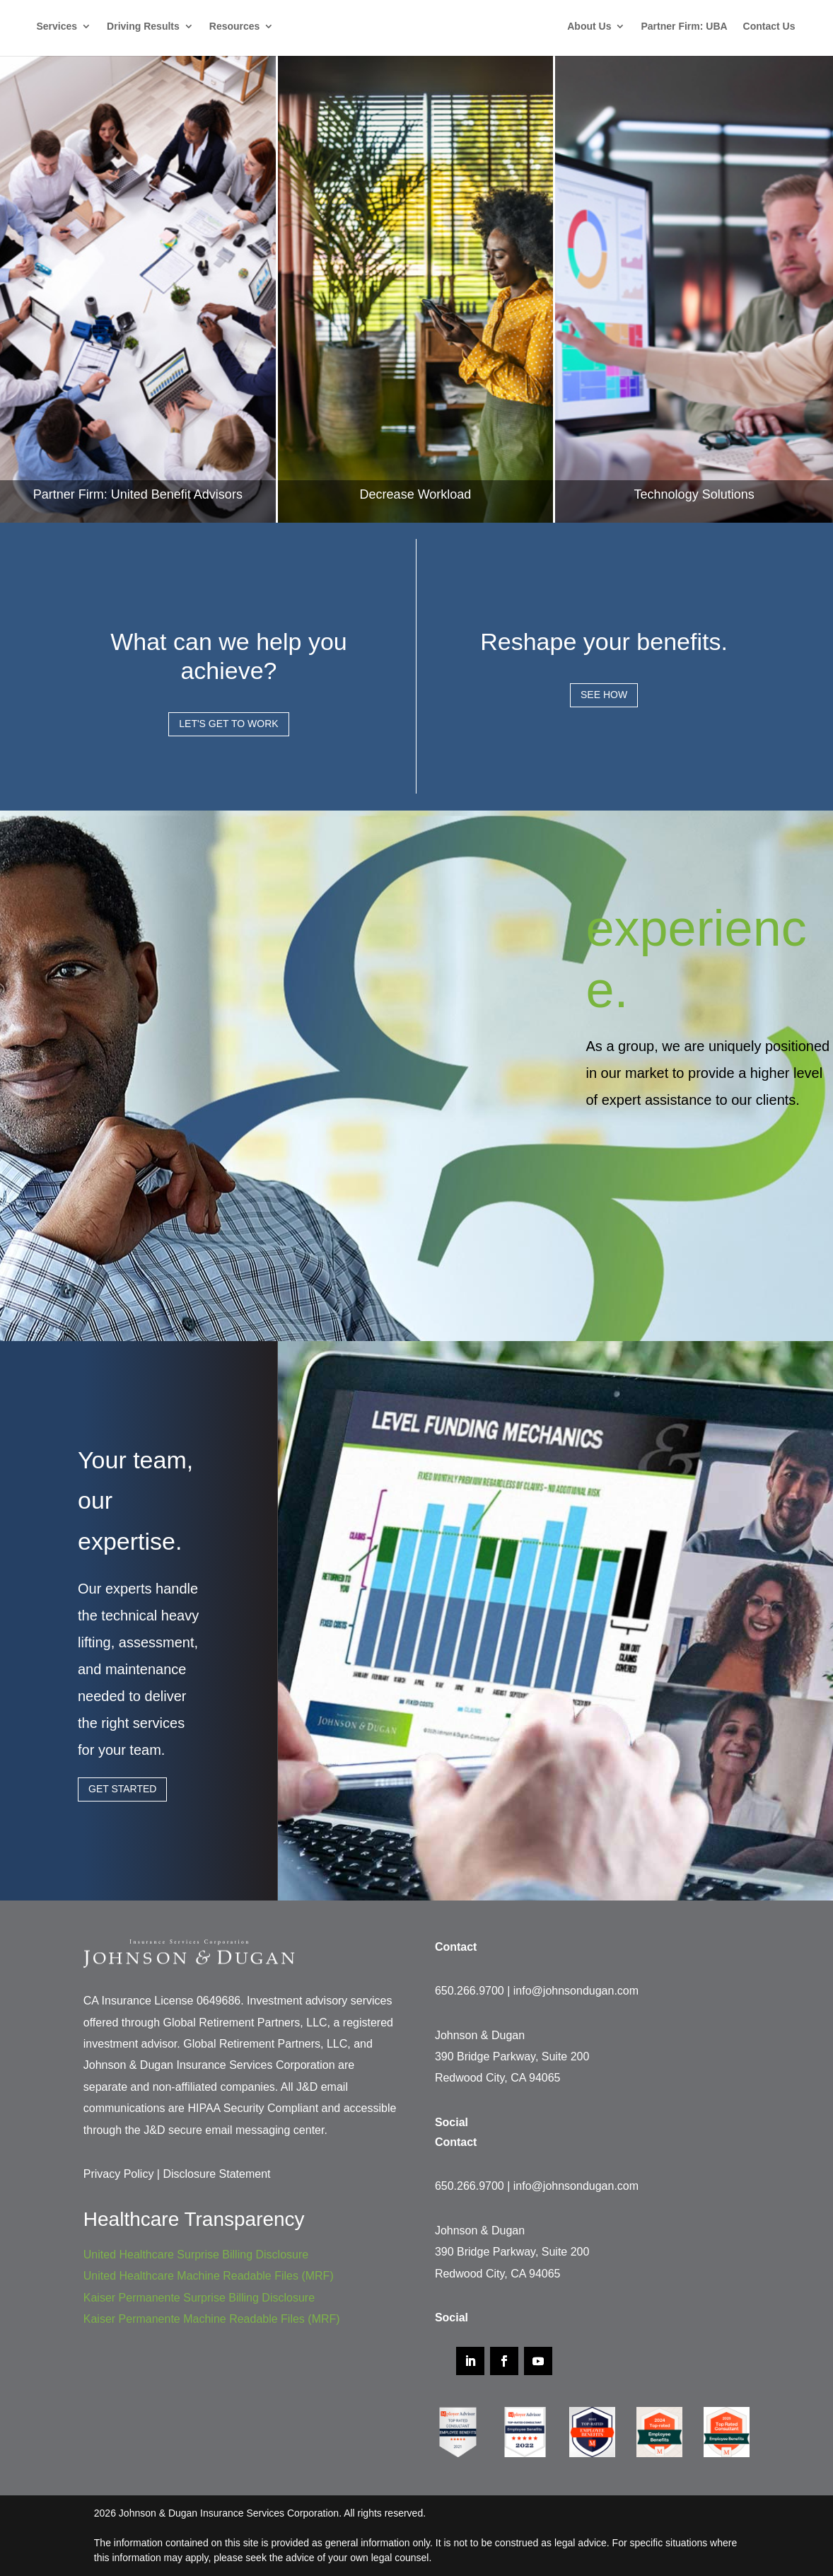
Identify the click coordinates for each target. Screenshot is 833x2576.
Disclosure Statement (216, 2174)
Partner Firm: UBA (689, 26)
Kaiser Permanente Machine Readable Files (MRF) (211, 2319)
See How (604, 694)
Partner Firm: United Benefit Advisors (138, 494)
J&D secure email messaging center (234, 2130)
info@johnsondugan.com (576, 1991)
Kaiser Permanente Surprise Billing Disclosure (199, 2298)
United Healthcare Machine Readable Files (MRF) (208, 2276)
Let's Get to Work (228, 723)
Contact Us (773, 26)
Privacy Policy (118, 2174)
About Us (594, 26)
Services (52, 26)
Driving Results (138, 26)
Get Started (122, 1788)
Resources (229, 26)
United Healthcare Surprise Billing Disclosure (195, 2255)
